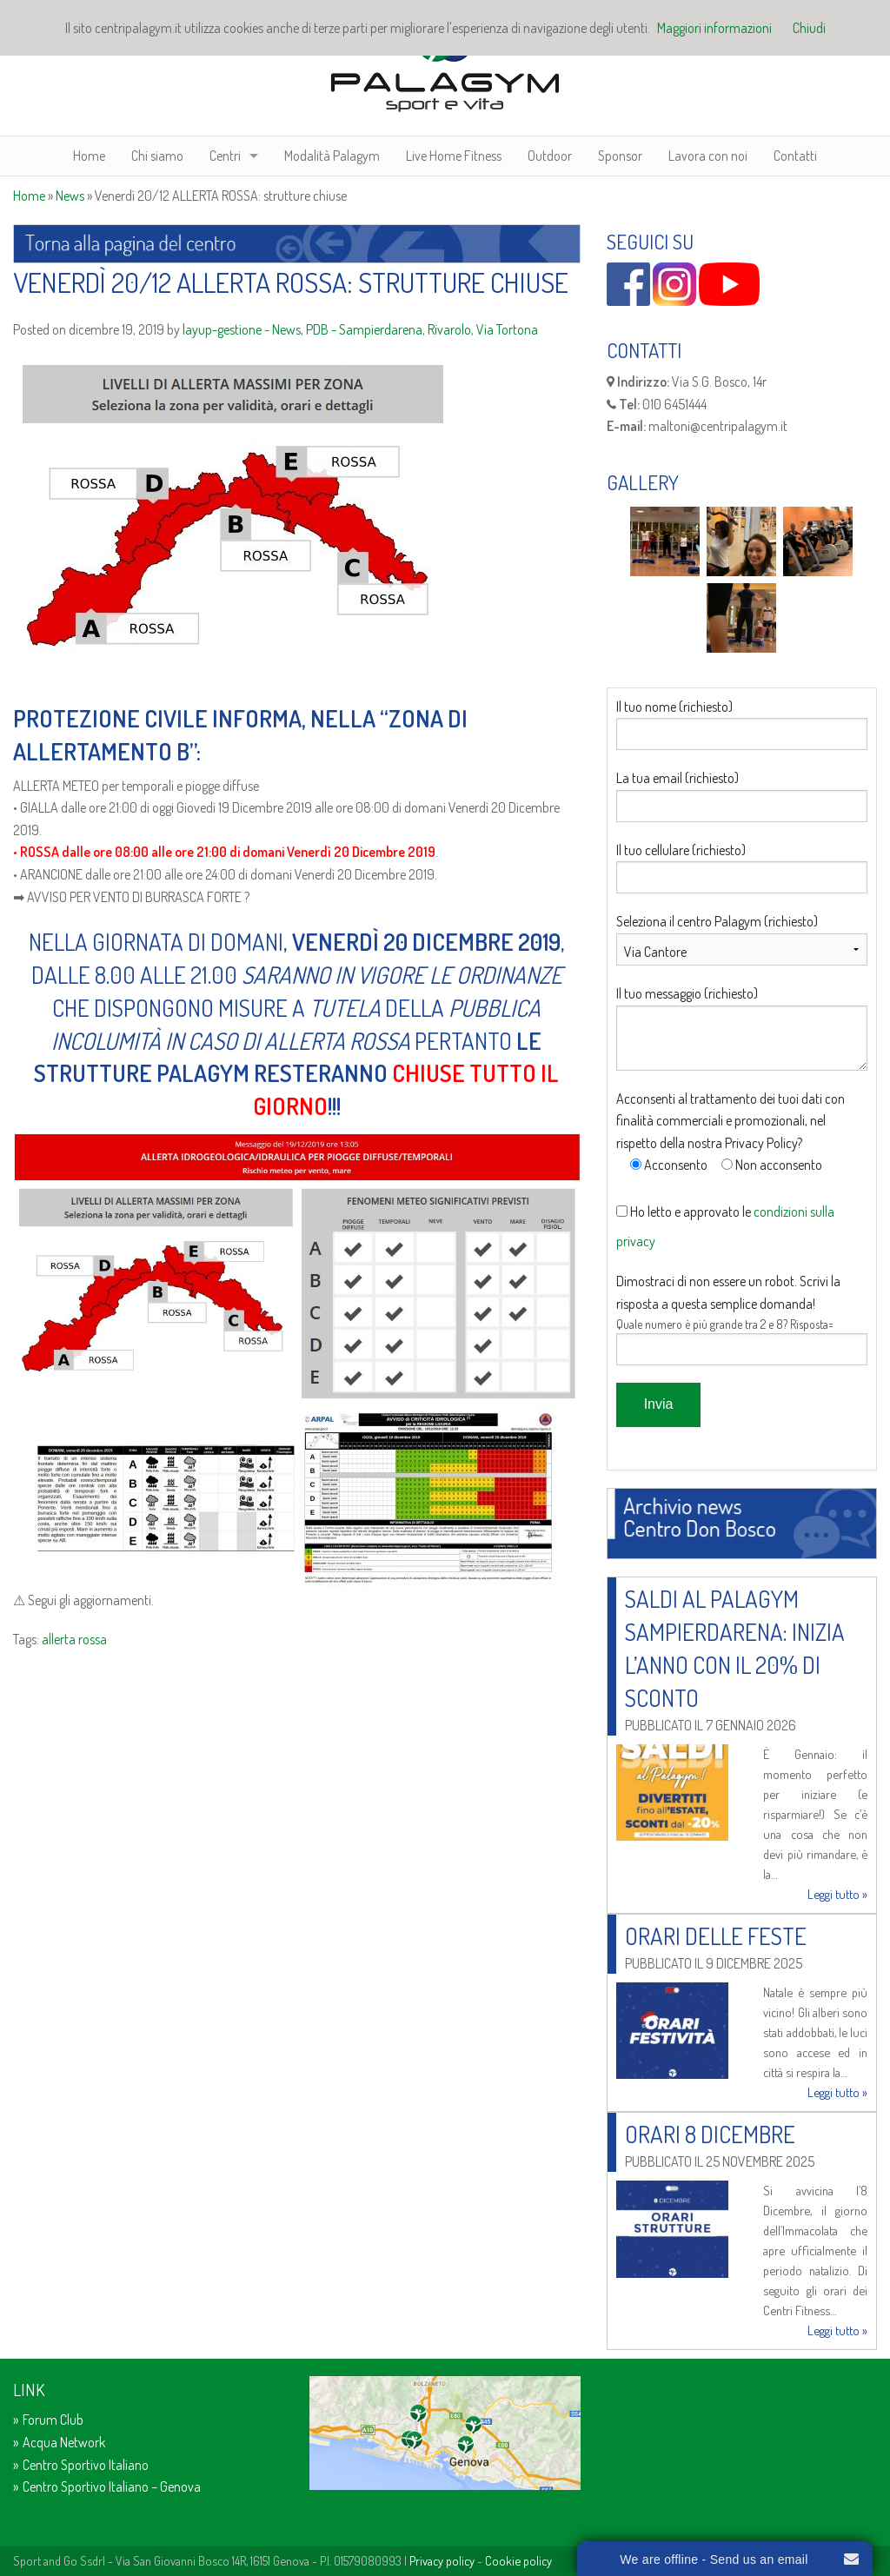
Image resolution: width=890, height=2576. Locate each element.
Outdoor (550, 155)
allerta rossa (74, 1639)
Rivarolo (449, 329)
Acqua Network (64, 2442)
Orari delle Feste (716, 1935)
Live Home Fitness (453, 155)
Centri (225, 155)
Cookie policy (518, 2560)
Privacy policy (442, 2560)
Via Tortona (507, 329)
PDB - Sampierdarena (364, 329)
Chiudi (809, 28)
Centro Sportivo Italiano (86, 2464)
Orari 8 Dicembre (710, 2133)
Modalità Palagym (332, 155)
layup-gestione (222, 329)
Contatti (795, 155)
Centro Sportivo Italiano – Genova (112, 2486)
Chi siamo (157, 155)
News (70, 195)
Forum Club (53, 2419)
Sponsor (620, 155)
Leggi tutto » (837, 1894)
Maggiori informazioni (714, 28)
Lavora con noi (707, 155)
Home (89, 155)
